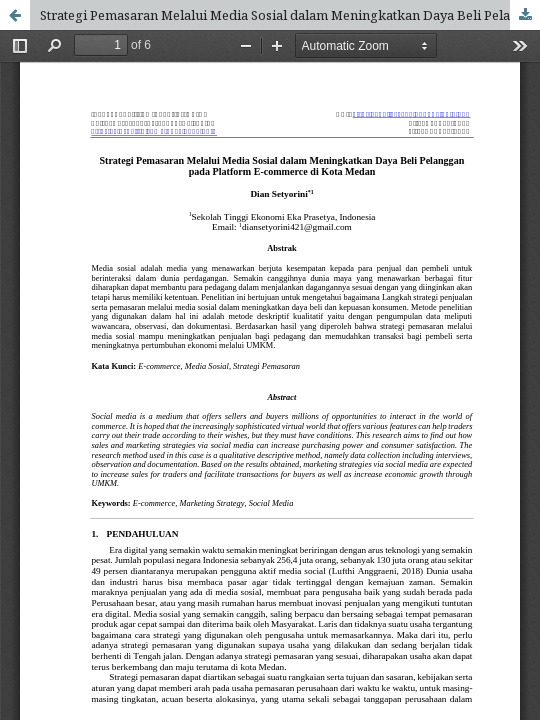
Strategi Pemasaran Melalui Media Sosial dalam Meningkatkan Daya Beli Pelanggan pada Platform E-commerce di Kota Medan (290, 15)
